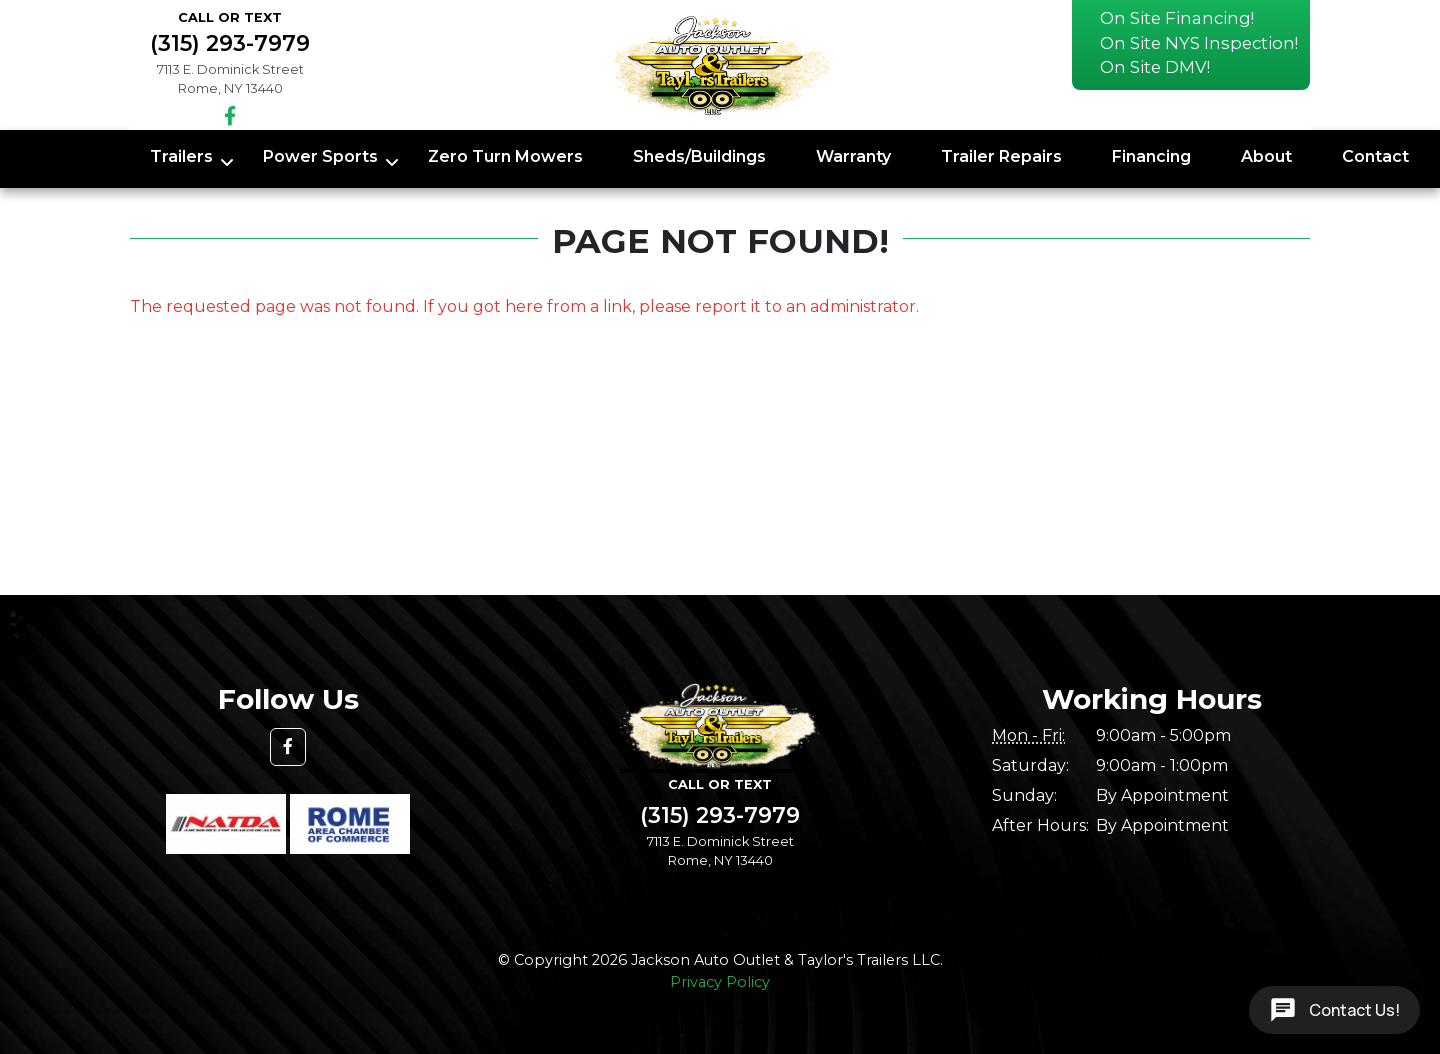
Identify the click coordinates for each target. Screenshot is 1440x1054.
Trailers (181, 156)
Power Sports (320, 156)
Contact (1375, 156)
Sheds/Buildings (699, 156)
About (1266, 156)
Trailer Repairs (1001, 156)
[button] (288, 747)
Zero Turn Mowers (505, 156)
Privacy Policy (720, 982)
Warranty (853, 156)
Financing (1151, 156)
